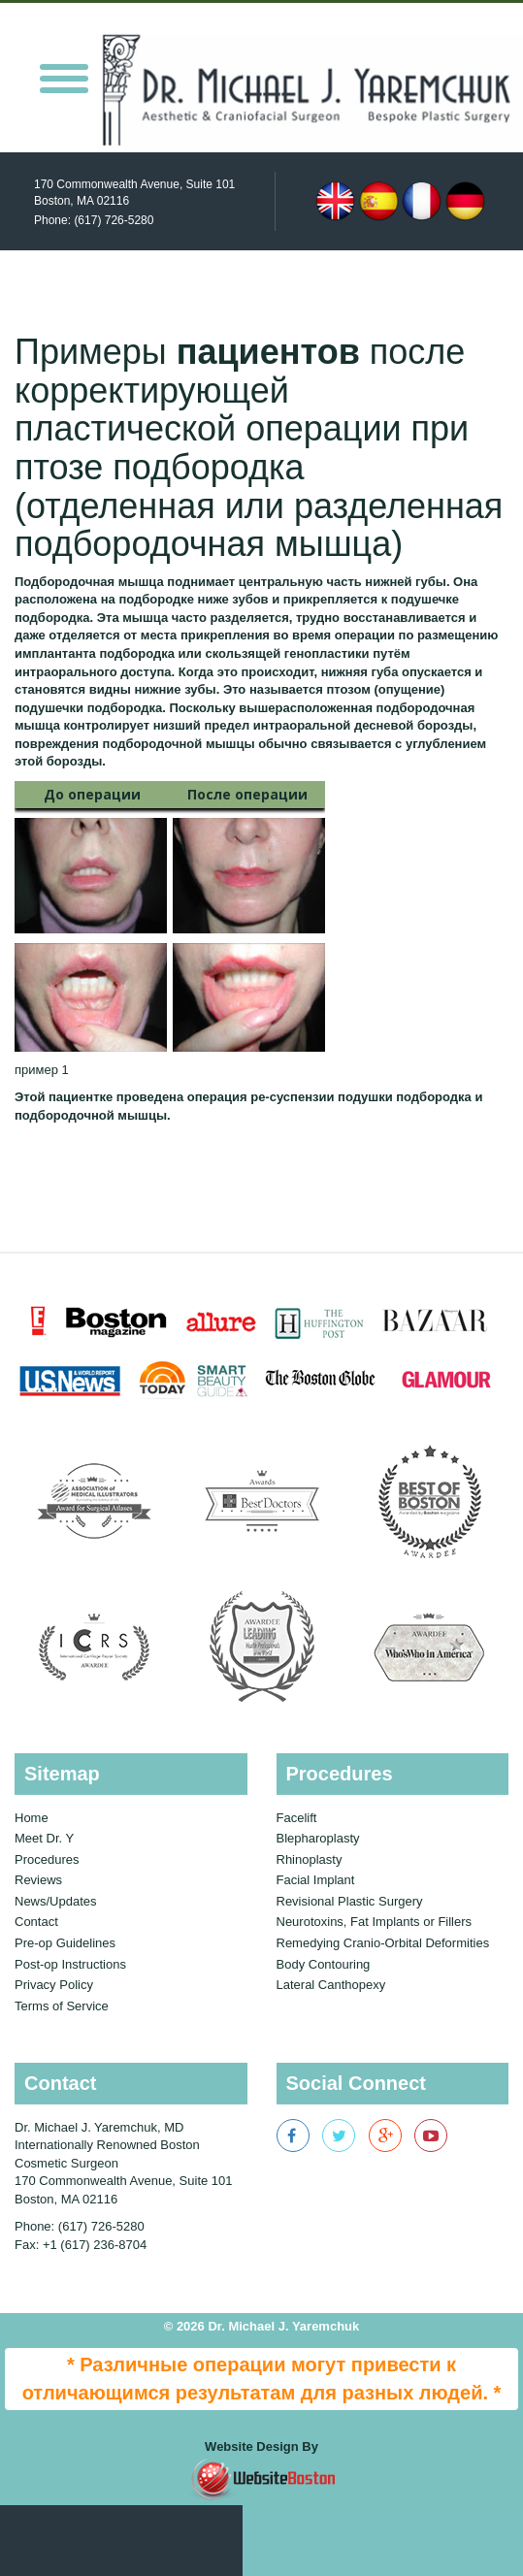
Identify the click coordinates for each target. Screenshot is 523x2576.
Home (32, 1817)
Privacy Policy (54, 1984)
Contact (36, 1921)
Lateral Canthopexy (331, 1984)
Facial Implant (316, 1880)
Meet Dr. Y (44, 1838)
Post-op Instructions (70, 1964)
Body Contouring (324, 1964)
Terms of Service (62, 2006)
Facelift (297, 1817)
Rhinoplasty (310, 1859)
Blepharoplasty (318, 1838)
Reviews (38, 1880)
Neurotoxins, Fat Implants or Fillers (375, 1921)
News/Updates (56, 1901)
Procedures (47, 1859)
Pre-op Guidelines (65, 1943)
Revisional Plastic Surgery (350, 1901)
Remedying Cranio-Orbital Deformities (383, 1943)
